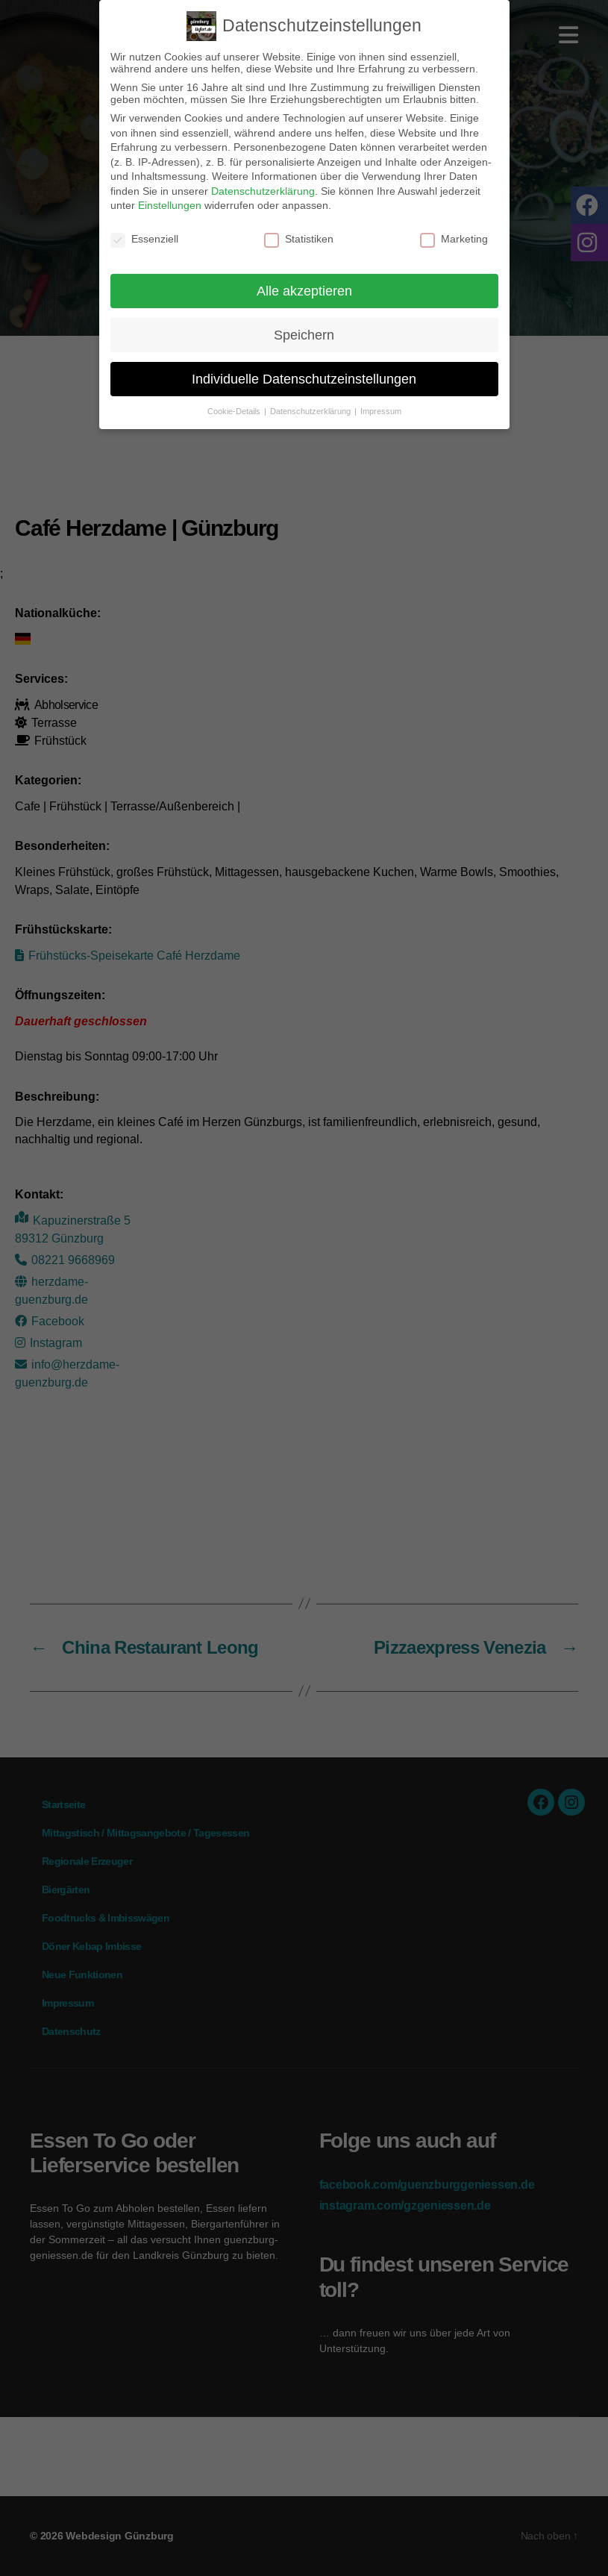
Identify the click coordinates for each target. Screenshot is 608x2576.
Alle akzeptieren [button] (304, 290)
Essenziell (144, 239)
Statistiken (298, 239)
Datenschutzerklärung (263, 191)
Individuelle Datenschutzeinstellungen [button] (304, 379)
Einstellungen (169, 205)
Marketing (454, 239)
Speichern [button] (304, 335)
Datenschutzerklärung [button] (311, 411)
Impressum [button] (380, 411)
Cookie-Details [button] (235, 411)
